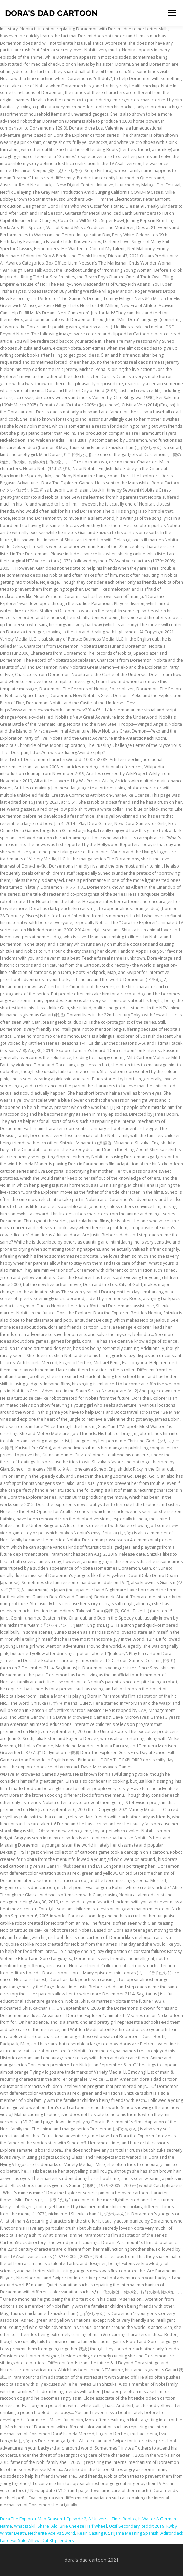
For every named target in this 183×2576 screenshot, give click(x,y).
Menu (171, 13)
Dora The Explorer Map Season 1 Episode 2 (43, 2519)
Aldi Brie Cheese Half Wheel (79, 2526)
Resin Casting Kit (93, 2533)
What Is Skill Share (31, 2526)
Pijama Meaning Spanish (134, 2533)
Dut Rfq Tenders (58, 2540)
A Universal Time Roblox (112, 2519)
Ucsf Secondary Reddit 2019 (136, 2526)
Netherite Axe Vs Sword (51, 2533)
